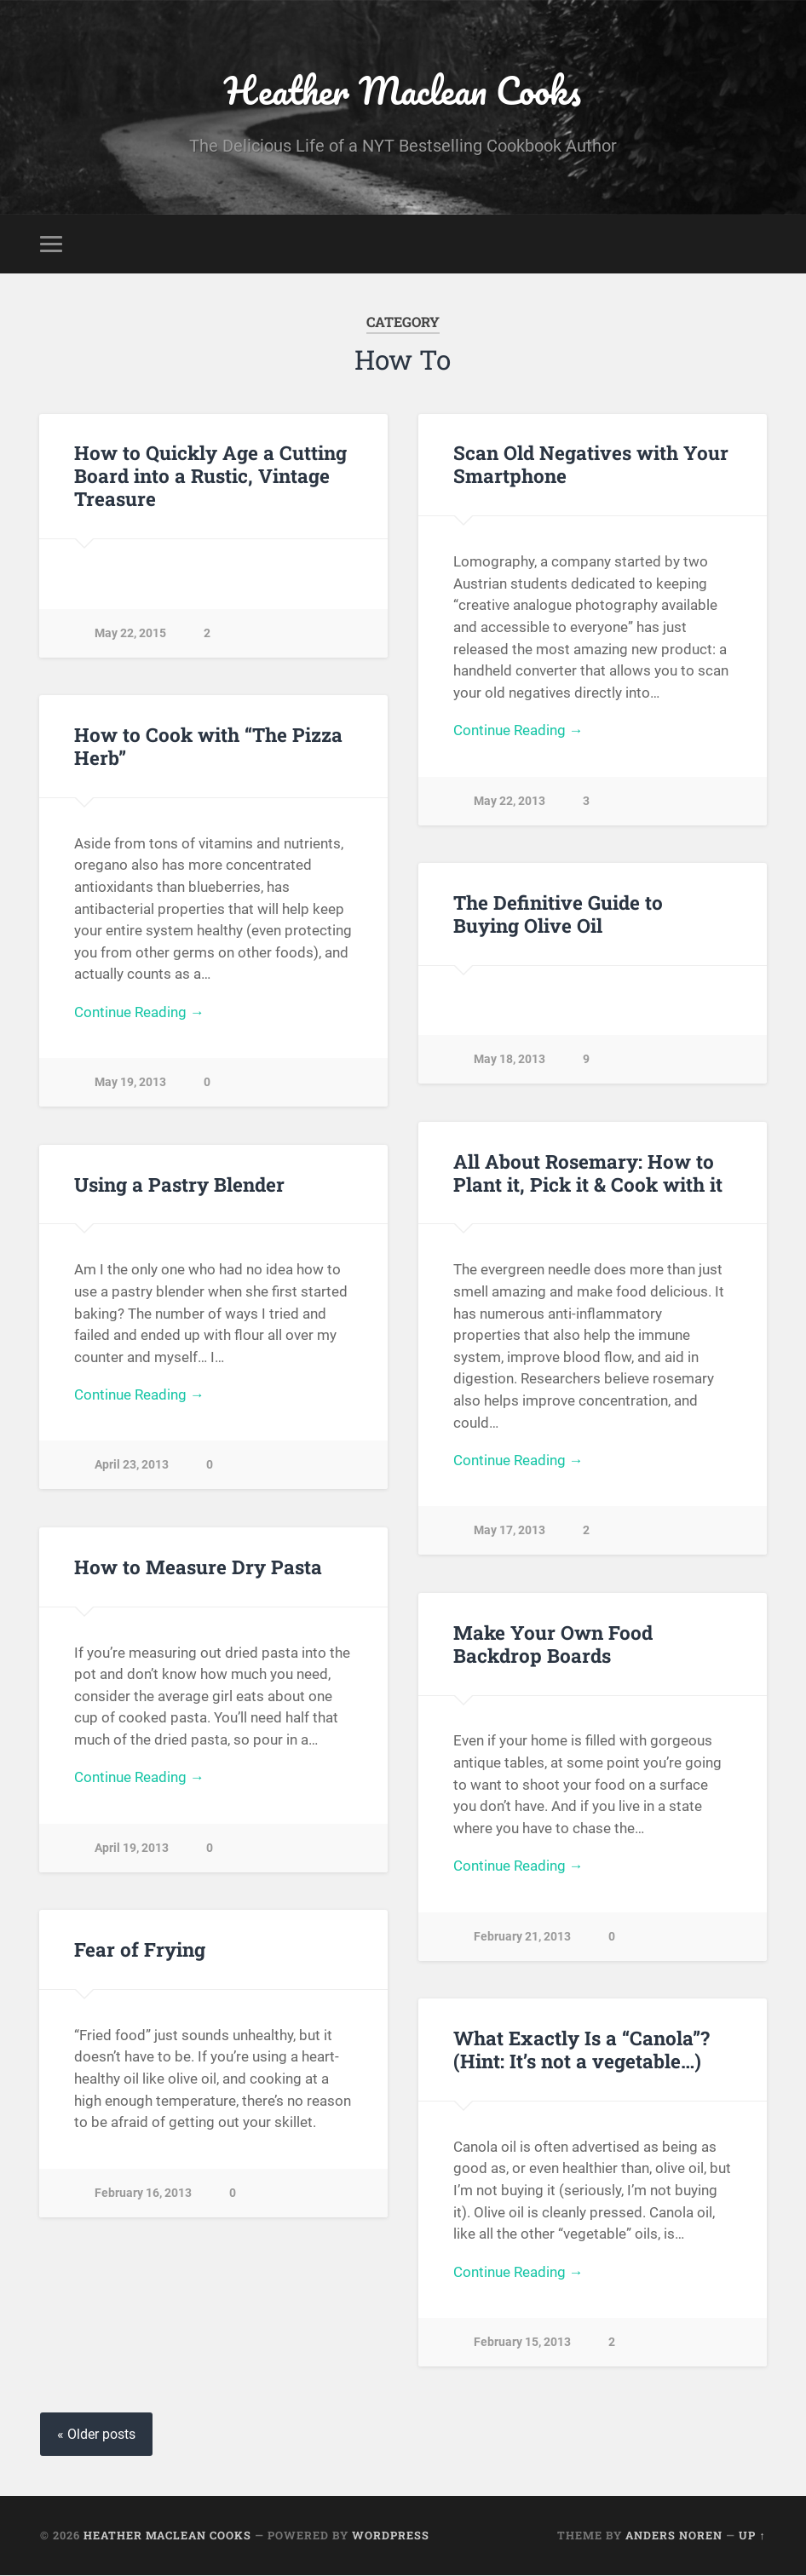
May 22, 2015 (130, 633)
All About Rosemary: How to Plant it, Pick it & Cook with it (588, 1172)
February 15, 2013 (522, 2343)
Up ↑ (752, 2536)
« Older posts (96, 2435)
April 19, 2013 (132, 1848)
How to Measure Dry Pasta (198, 1566)
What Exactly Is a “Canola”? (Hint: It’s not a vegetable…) (581, 2050)
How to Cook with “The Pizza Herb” (208, 746)
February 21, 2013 (522, 1936)
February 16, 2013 (143, 2193)
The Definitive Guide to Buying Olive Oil (558, 913)
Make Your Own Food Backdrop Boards (553, 1643)
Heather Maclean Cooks (403, 90)
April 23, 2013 (132, 1465)
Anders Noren (674, 2536)
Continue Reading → (518, 730)
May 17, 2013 (509, 1531)
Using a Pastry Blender (179, 1184)
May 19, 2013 (130, 1083)
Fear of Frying (139, 1950)
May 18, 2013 (509, 1060)
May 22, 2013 (509, 801)
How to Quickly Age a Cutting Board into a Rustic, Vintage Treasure (210, 476)
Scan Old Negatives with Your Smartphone (590, 464)
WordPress (390, 2536)
